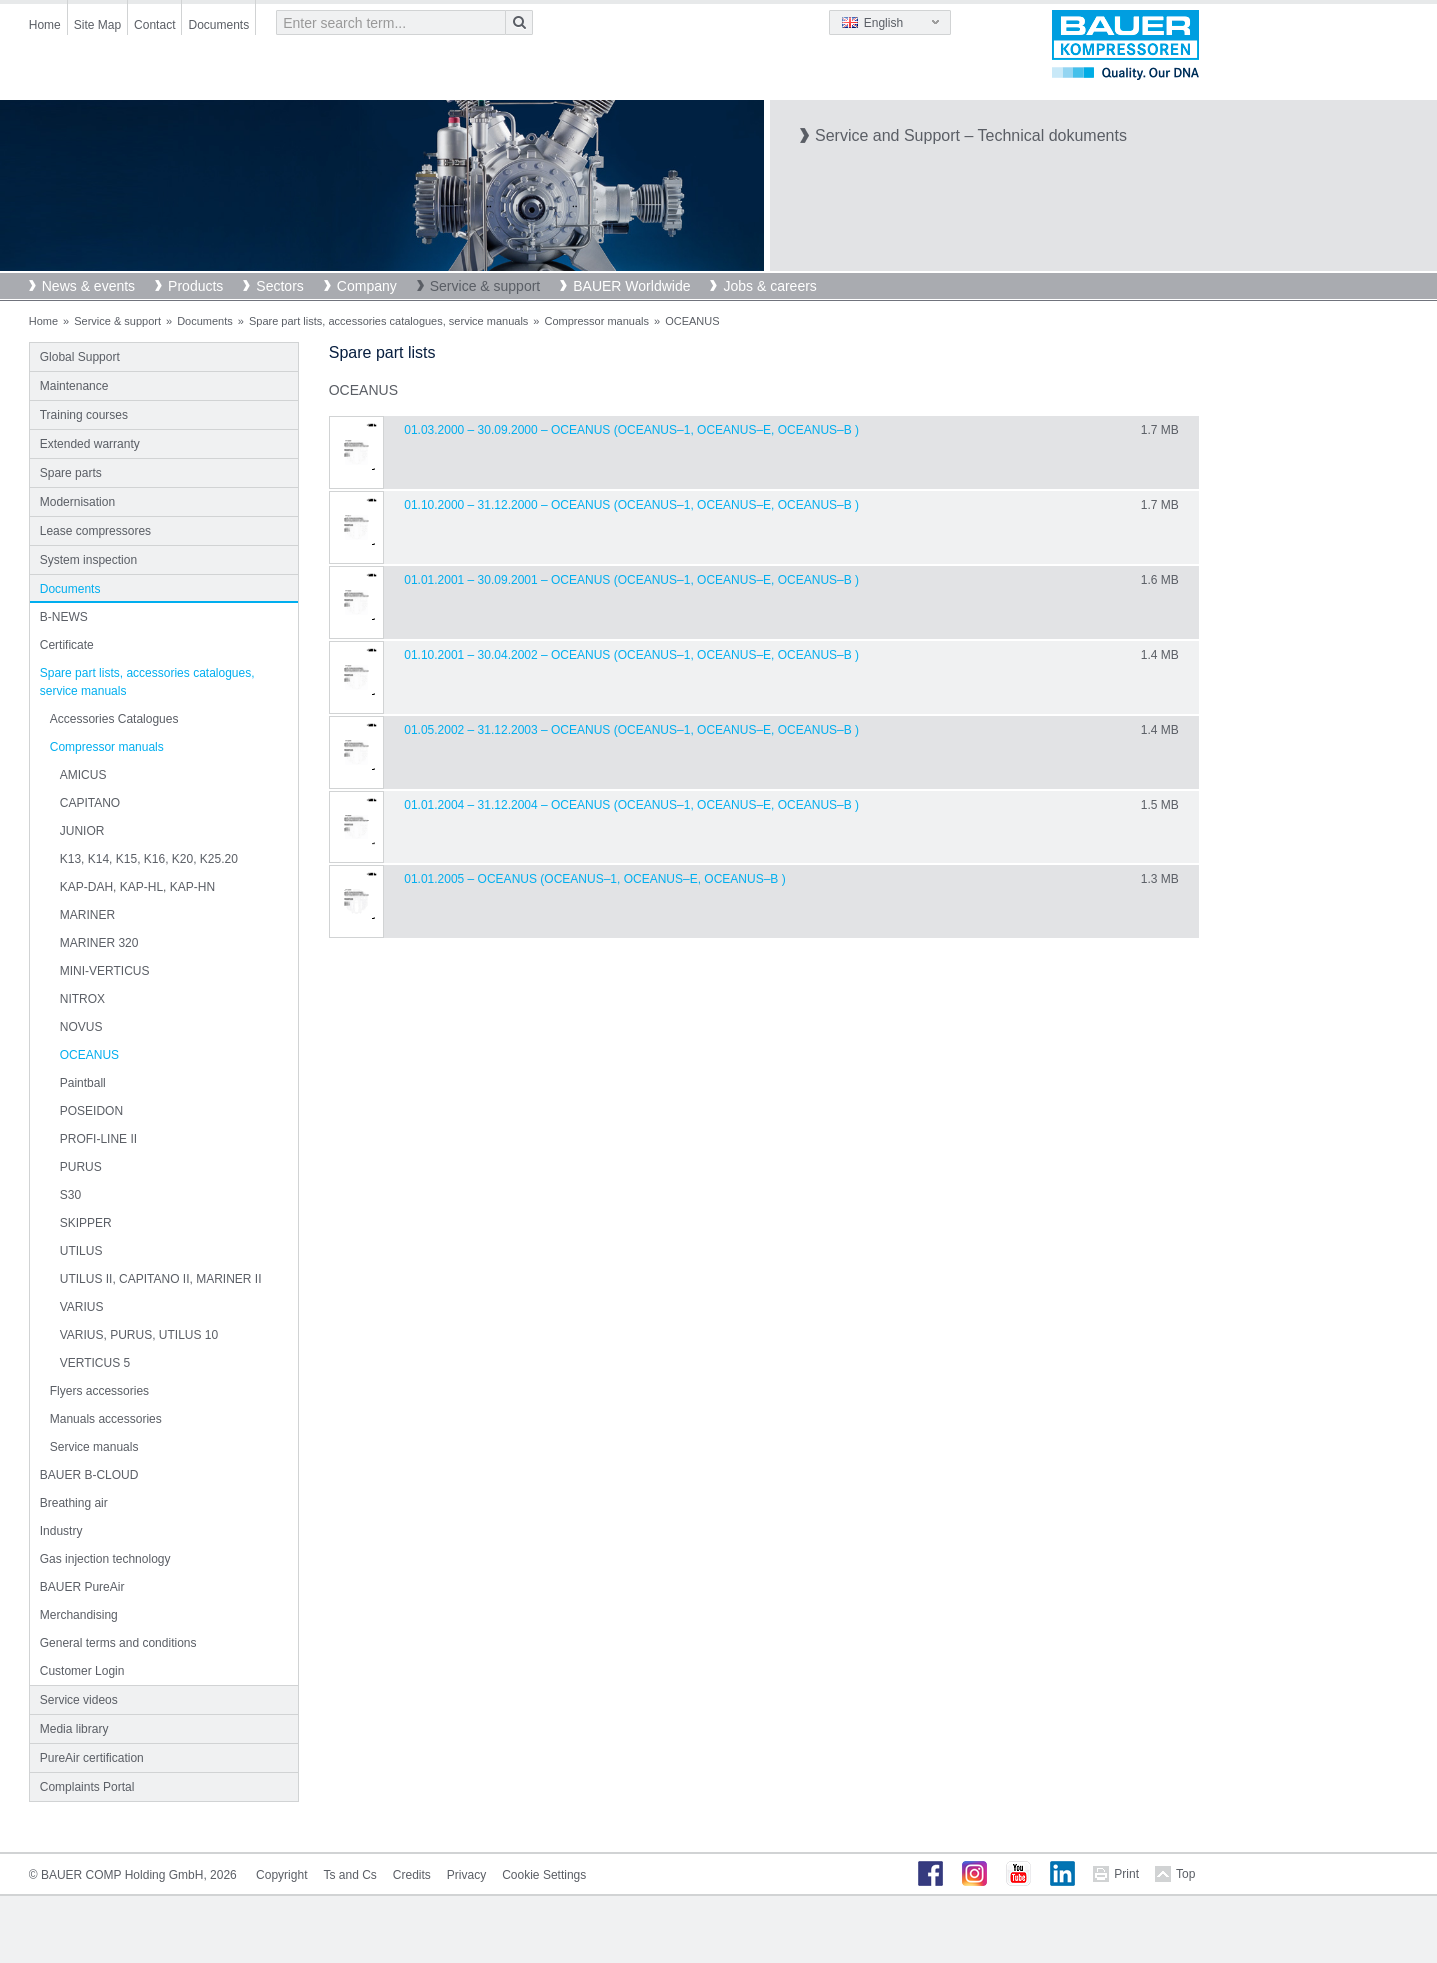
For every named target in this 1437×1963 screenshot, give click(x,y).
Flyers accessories (99, 1391)
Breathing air (74, 1503)
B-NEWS (64, 617)
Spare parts (71, 473)
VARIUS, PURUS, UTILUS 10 (139, 1335)
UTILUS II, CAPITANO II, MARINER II (161, 1279)
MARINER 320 (99, 943)
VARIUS (82, 1307)
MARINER (87, 915)
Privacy (466, 1875)
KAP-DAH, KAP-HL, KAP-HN (137, 887)
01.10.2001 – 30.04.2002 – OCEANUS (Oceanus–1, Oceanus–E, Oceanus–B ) (631, 655)
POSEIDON (91, 1111)
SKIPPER (86, 1223)
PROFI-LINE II (98, 1139)
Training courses (84, 415)
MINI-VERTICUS (105, 971)
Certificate (67, 645)
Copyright (281, 1875)
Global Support (80, 357)
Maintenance (74, 386)
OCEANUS (89, 1055)
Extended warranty (90, 444)
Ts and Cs (349, 1875)
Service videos (79, 1700)
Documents (218, 25)
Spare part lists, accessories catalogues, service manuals (388, 321)
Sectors (279, 286)
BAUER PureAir (82, 1587)
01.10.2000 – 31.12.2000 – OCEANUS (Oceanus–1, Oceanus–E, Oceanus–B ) (631, 505)
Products (195, 286)
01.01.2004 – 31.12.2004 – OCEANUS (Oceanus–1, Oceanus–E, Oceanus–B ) (631, 805)
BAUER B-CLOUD (89, 1475)
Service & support (485, 286)
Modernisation (77, 502)
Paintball (83, 1083)
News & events (88, 286)
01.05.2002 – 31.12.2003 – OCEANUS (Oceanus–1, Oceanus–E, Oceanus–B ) (631, 730)
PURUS (81, 1167)
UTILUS (81, 1251)
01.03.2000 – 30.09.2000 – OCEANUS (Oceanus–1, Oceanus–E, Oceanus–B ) (631, 430)
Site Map (97, 25)
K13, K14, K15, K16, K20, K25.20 (149, 859)
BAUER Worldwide (631, 286)
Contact (154, 25)
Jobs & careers (769, 286)
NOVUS (81, 1027)
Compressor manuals (596, 321)
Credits (412, 1875)
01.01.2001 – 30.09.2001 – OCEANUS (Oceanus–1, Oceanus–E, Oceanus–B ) (631, 580)
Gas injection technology (105, 1559)
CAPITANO (90, 803)
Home (45, 25)
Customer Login (82, 1671)
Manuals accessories (106, 1419)
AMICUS (83, 775)
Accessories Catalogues (114, 719)
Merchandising (79, 1615)
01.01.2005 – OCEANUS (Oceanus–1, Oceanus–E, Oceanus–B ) (594, 879)
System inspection (88, 560)
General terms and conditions (118, 1643)
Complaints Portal (87, 1787)
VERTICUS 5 (95, 1363)
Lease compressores (95, 531)
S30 (70, 1195)
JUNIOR (82, 831)
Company (367, 286)
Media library (74, 1729)
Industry (61, 1531)
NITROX (82, 999)
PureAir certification (92, 1758)
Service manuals (94, 1447)
